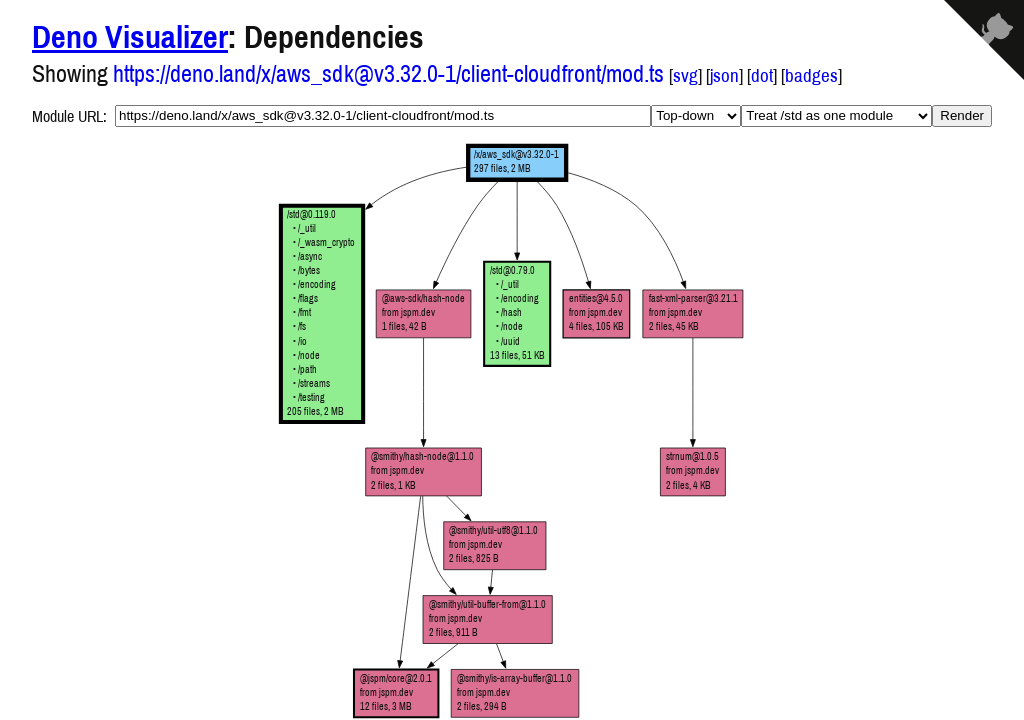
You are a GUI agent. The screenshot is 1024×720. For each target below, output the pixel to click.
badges (811, 75)
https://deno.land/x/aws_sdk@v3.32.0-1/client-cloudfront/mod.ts (388, 73)
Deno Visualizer (130, 36)
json (724, 75)
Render (962, 115)
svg (685, 75)
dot (762, 75)
